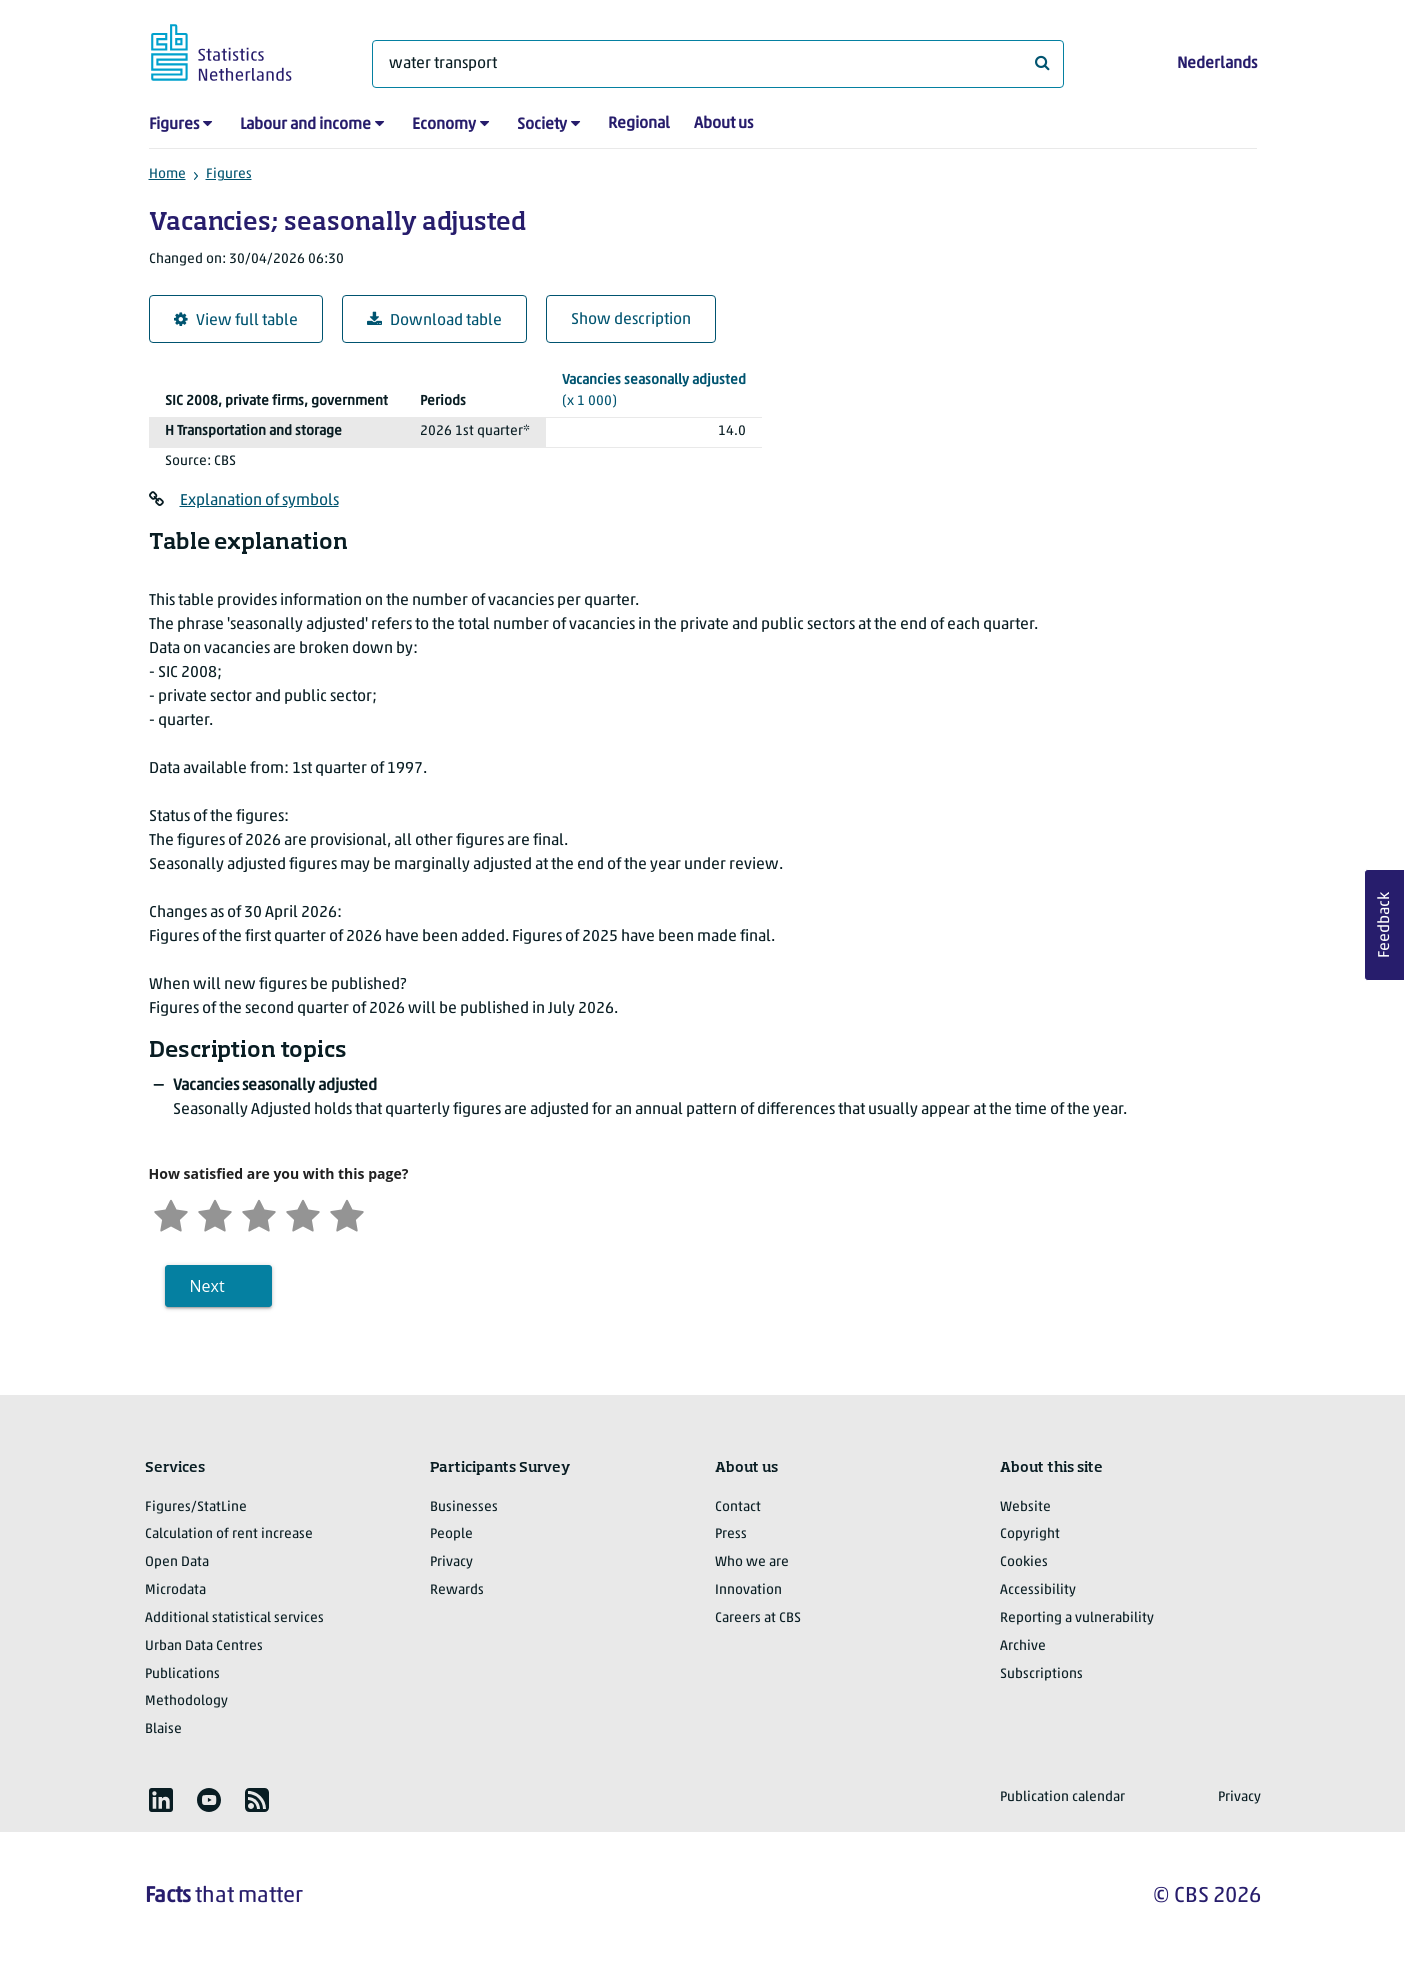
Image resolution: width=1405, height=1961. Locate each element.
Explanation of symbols (259, 501)
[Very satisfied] (347, 1213)
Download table (434, 320)
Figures (174, 125)
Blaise (163, 1729)
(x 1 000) (654, 389)
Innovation (748, 1590)
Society (542, 125)
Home (167, 174)
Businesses (464, 1507)
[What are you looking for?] (718, 64)
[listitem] (161, 1800)
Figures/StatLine (196, 1507)
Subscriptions (1041, 1674)
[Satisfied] (303, 1213)
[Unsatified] (215, 1213)
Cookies (1024, 1562)
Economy (444, 125)
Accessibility (1038, 1590)
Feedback (1385, 925)
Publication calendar (1062, 1797)
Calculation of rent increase (229, 1534)
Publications (182, 1674)
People (451, 1534)
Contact (738, 1507)
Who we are (752, 1562)
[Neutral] (259, 1213)
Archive (1023, 1646)
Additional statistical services (234, 1618)
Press (731, 1534)
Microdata (175, 1590)
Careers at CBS (758, 1618)
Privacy (451, 1562)
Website (1025, 1507)
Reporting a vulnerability (1077, 1618)
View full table (236, 320)
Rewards (457, 1590)
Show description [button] (631, 320)
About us (723, 124)
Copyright (1030, 1534)
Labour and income (305, 125)
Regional (639, 124)
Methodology (186, 1701)
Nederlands (1217, 64)
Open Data (177, 1562)
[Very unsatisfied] (171, 1213)
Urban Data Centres (204, 1646)
